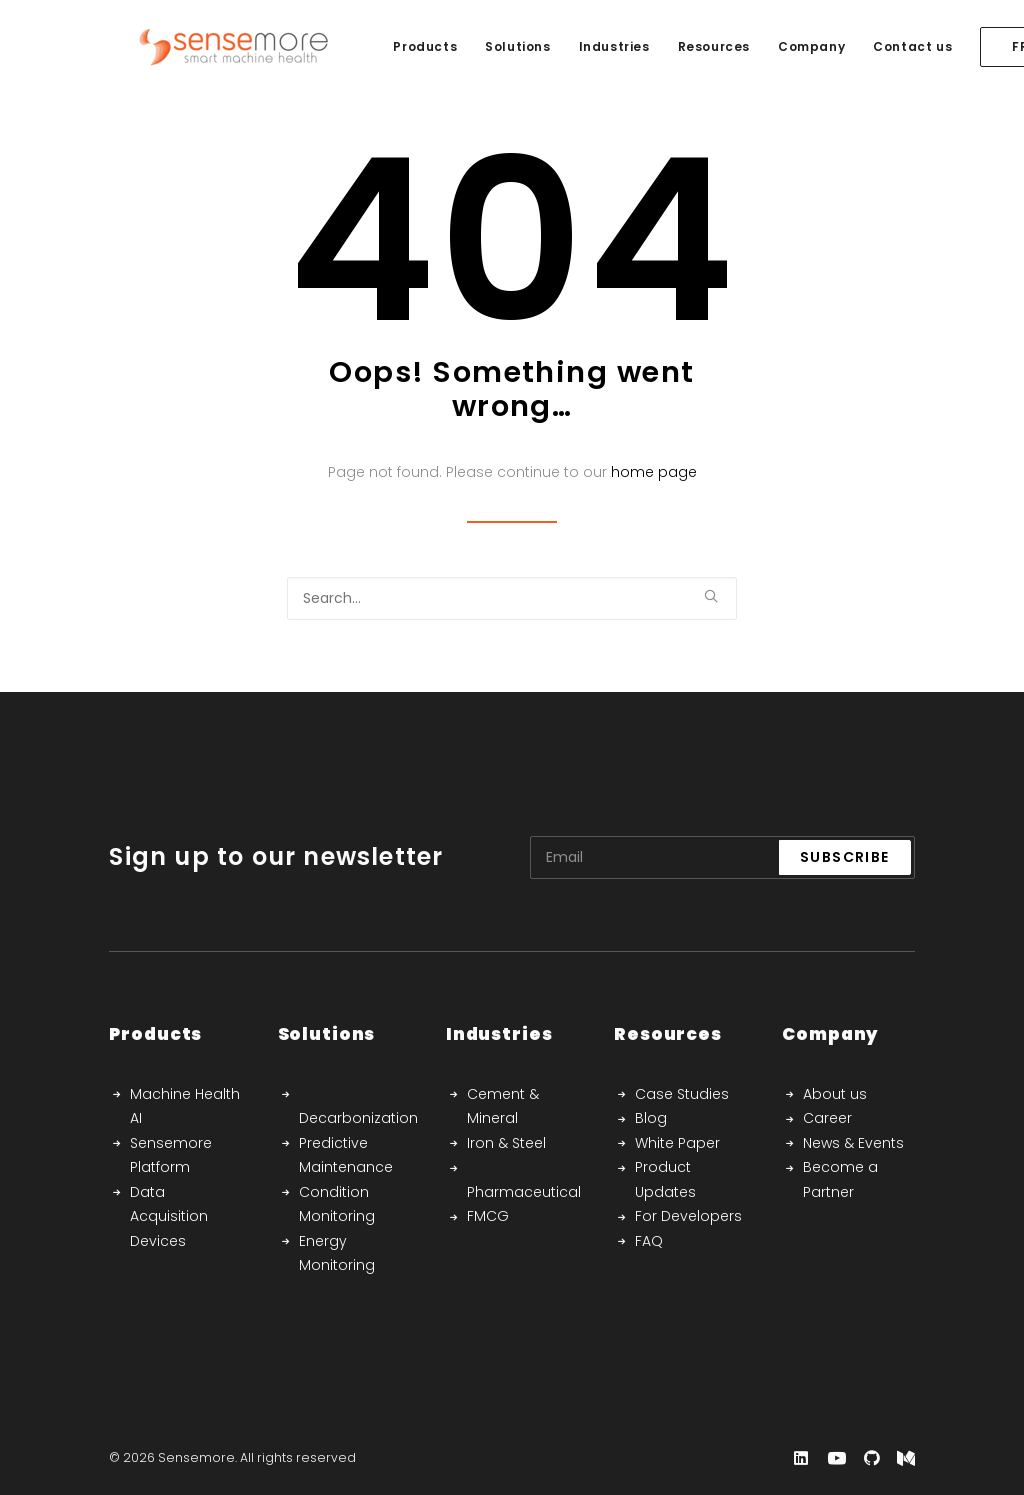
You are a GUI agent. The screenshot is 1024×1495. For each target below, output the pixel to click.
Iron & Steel (506, 1143)
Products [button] (397, 46)
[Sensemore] (205, 47)
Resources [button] (686, 46)
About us (835, 1094)
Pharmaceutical (524, 1192)
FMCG (488, 1216)
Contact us (884, 46)
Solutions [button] (489, 46)
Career (827, 1118)
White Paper (677, 1143)
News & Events (853, 1143)
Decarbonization (358, 1118)
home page (654, 472)
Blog (651, 1118)
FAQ (649, 1241)
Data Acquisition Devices (169, 1216)
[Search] (512, 598)
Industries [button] (586, 46)
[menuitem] (397, 47)
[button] (711, 596)
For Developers (688, 1216)
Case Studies (682, 1094)
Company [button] (783, 46)
